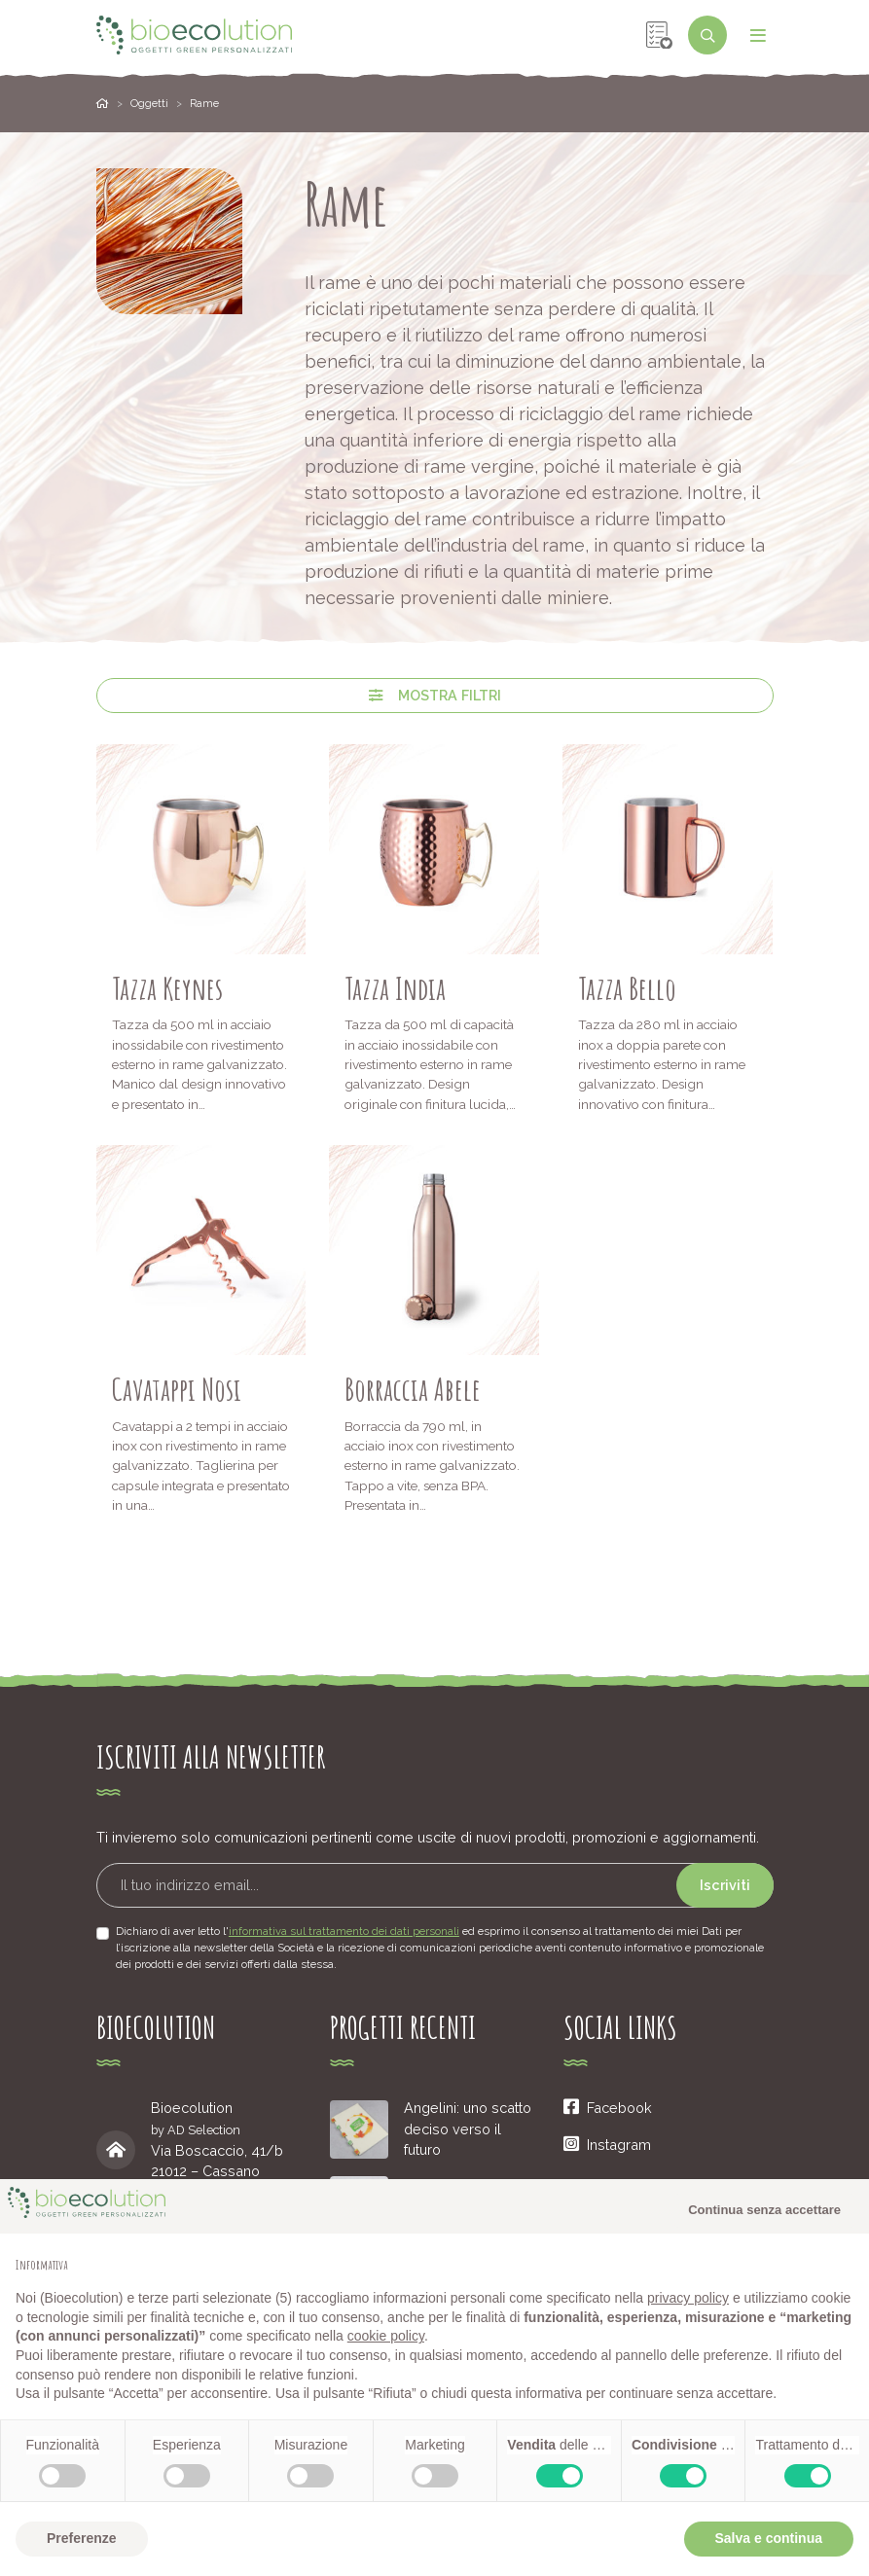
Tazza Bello (627, 988)
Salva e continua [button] (768, 2538)
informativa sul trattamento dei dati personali (344, 1931)
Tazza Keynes (167, 988)
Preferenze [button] (82, 2538)
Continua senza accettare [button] (764, 2209)
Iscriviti (725, 1885)
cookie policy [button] (385, 2335)
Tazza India (395, 988)
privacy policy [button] (688, 2298)
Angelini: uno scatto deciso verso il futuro (467, 2128)
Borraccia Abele (412, 1389)
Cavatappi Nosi (176, 1389)
